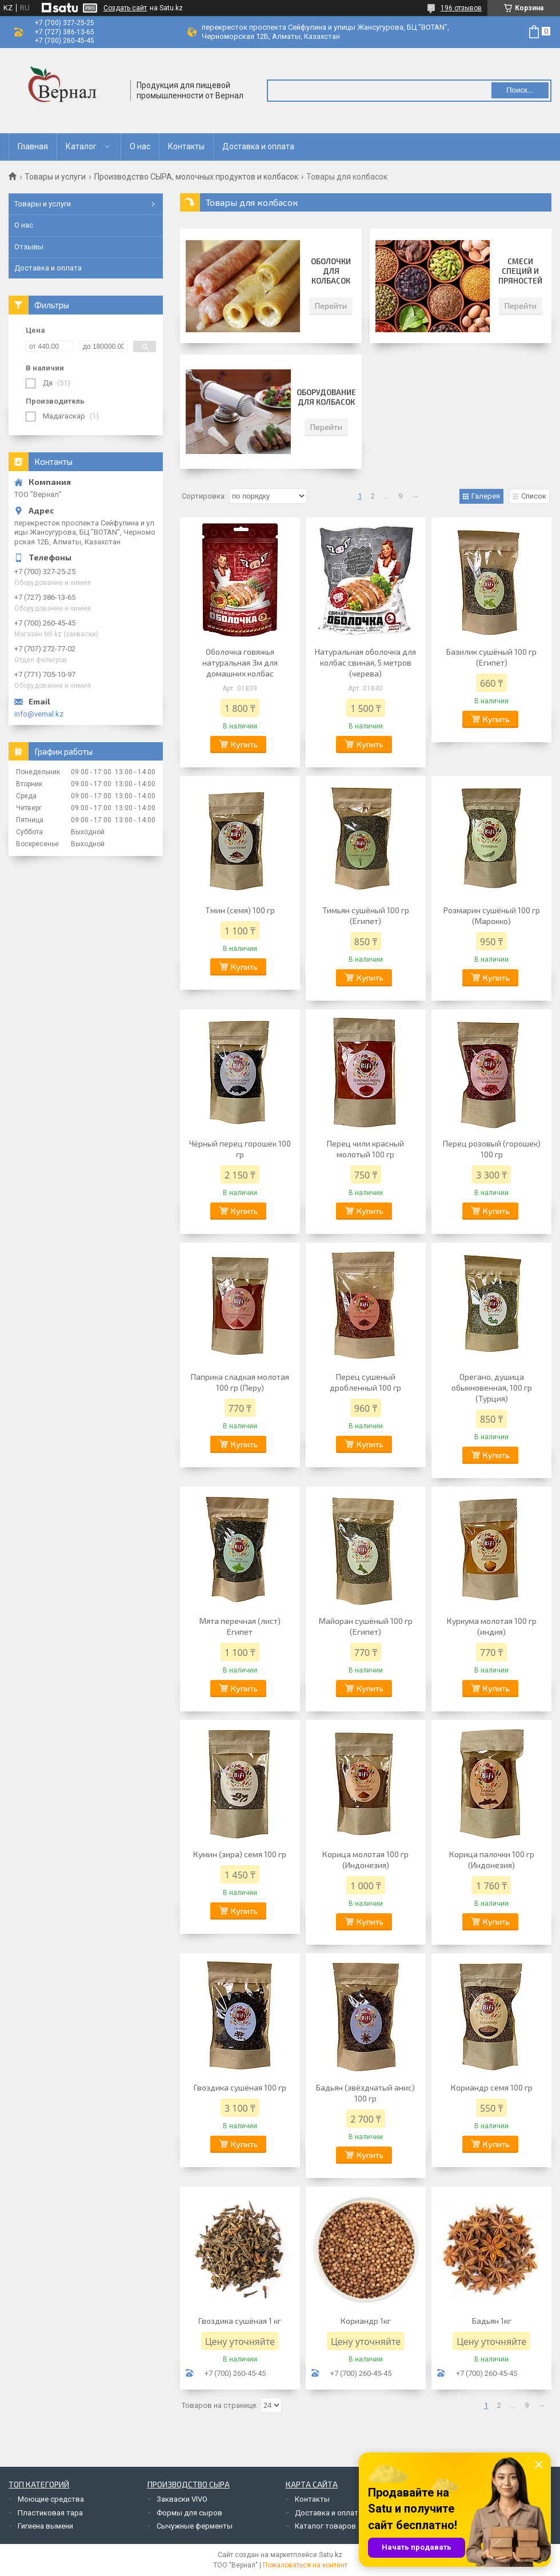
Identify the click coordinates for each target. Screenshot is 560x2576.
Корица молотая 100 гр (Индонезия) (365, 1859)
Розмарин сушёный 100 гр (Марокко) (491, 915)
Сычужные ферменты (195, 2526)
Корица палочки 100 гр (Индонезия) (491, 1859)
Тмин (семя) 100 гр (240, 910)
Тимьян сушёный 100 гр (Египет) (365, 915)
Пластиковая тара (50, 2513)
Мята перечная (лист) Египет (240, 1626)
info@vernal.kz (38, 714)
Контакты (186, 146)
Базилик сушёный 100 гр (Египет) (491, 657)
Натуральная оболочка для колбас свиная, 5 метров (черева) (365, 662)
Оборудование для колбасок (326, 397)
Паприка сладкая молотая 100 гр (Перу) (240, 1382)
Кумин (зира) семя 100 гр (239, 1854)
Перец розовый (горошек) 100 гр (492, 1148)
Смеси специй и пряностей (520, 271)
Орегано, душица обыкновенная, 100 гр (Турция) (491, 1387)
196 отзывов (461, 8)
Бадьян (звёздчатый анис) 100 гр (365, 2093)
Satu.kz (330, 2555)
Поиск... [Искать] (520, 90)
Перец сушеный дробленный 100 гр (365, 1382)
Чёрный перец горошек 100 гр (240, 1148)
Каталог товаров (325, 2526)
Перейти (331, 305)
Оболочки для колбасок (331, 271)
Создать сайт (125, 8)
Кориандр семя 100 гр (492, 2087)
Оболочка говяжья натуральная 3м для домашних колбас (240, 662)
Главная (33, 146)
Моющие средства (51, 2499)
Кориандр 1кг (366, 2321)
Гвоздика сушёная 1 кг (239, 2321)
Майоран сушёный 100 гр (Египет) (366, 1626)
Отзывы (28, 246)
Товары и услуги (55, 176)
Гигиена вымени (45, 2526)
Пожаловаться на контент (305, 2565)
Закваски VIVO (182, 2499)
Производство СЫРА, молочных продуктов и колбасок (196, 176)
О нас (140, 146)
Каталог (81, 146)
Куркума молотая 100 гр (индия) (492, 1626)
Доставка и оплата (258, 146)
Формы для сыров (189, 2513)
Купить (244, 744)
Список (533, 496)
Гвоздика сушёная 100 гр (240, 2087)
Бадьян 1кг (491, 2321)
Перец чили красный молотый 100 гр (365, 1148)
